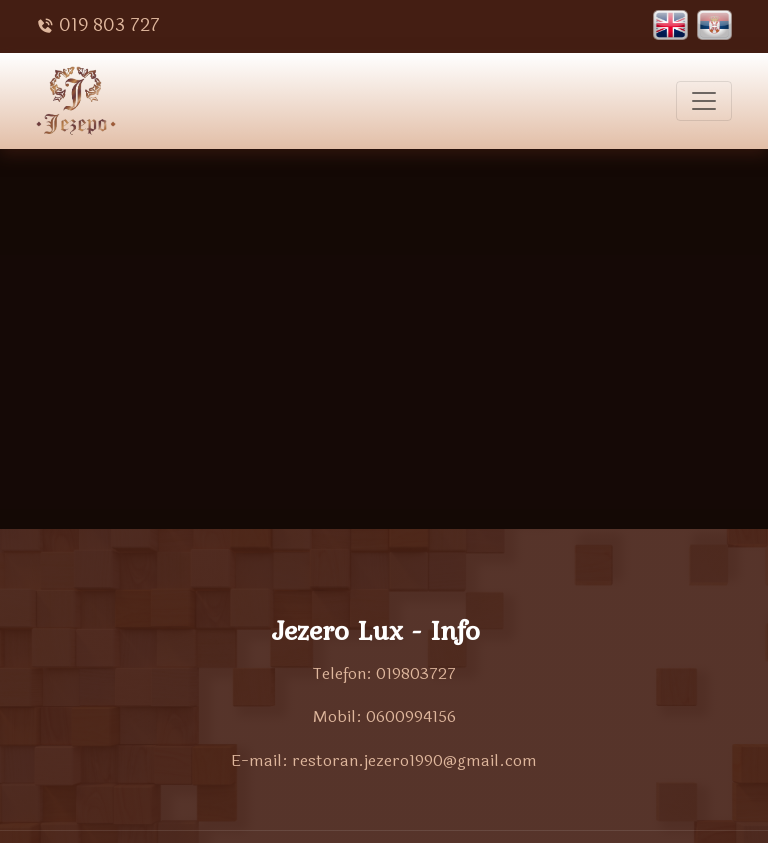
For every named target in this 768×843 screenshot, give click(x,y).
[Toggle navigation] (704, 101)
